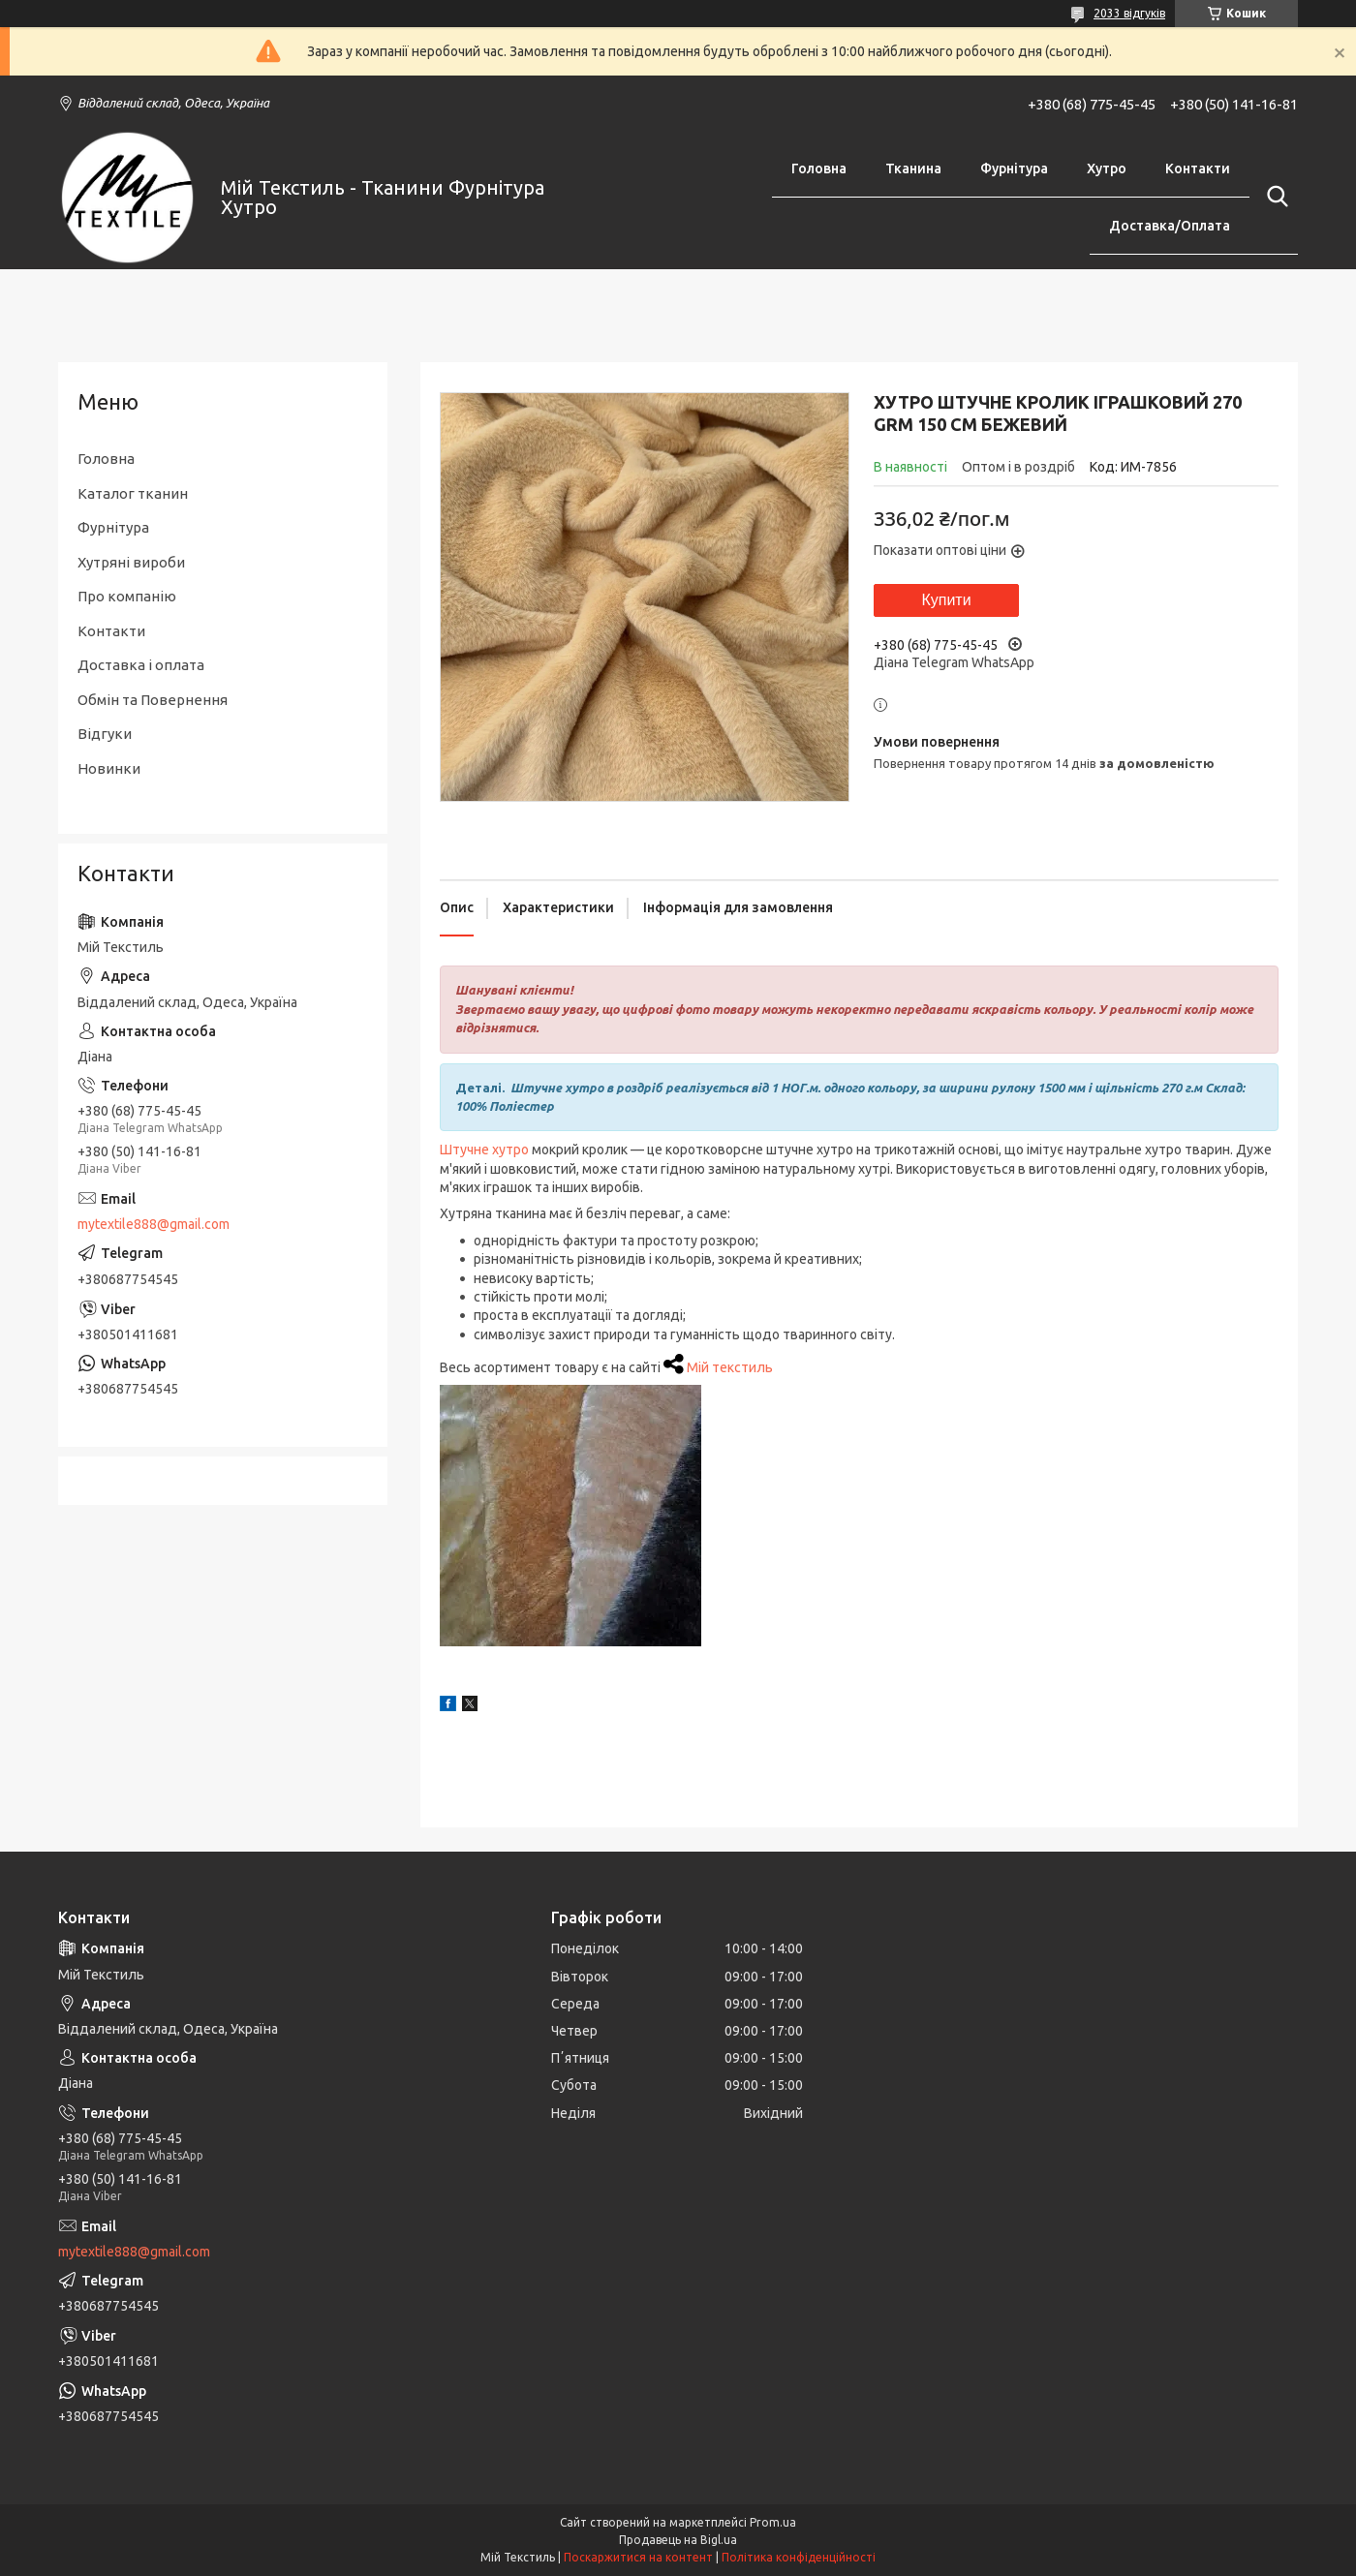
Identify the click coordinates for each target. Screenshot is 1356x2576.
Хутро (1106, 168)
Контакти (1197, 168)
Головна (819, 168)
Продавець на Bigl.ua (678, 2539)
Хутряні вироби (131, 562)
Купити (946, 600)
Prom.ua (773, 2522)
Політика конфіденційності (799, 2557)
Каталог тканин (132, 493)
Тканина (913, 168)
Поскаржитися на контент (638, 2557)
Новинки (108, 768)
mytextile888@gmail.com (153, 1224)
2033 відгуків (1129, 13)
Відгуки (104, 733)
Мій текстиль (730, 1367)
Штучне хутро (484, 1149)
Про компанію (126, 596)
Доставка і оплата (140, 665)
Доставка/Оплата (1169, 225)
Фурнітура (1014, 168)
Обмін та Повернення (152, 699)
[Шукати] (1273, 197)
